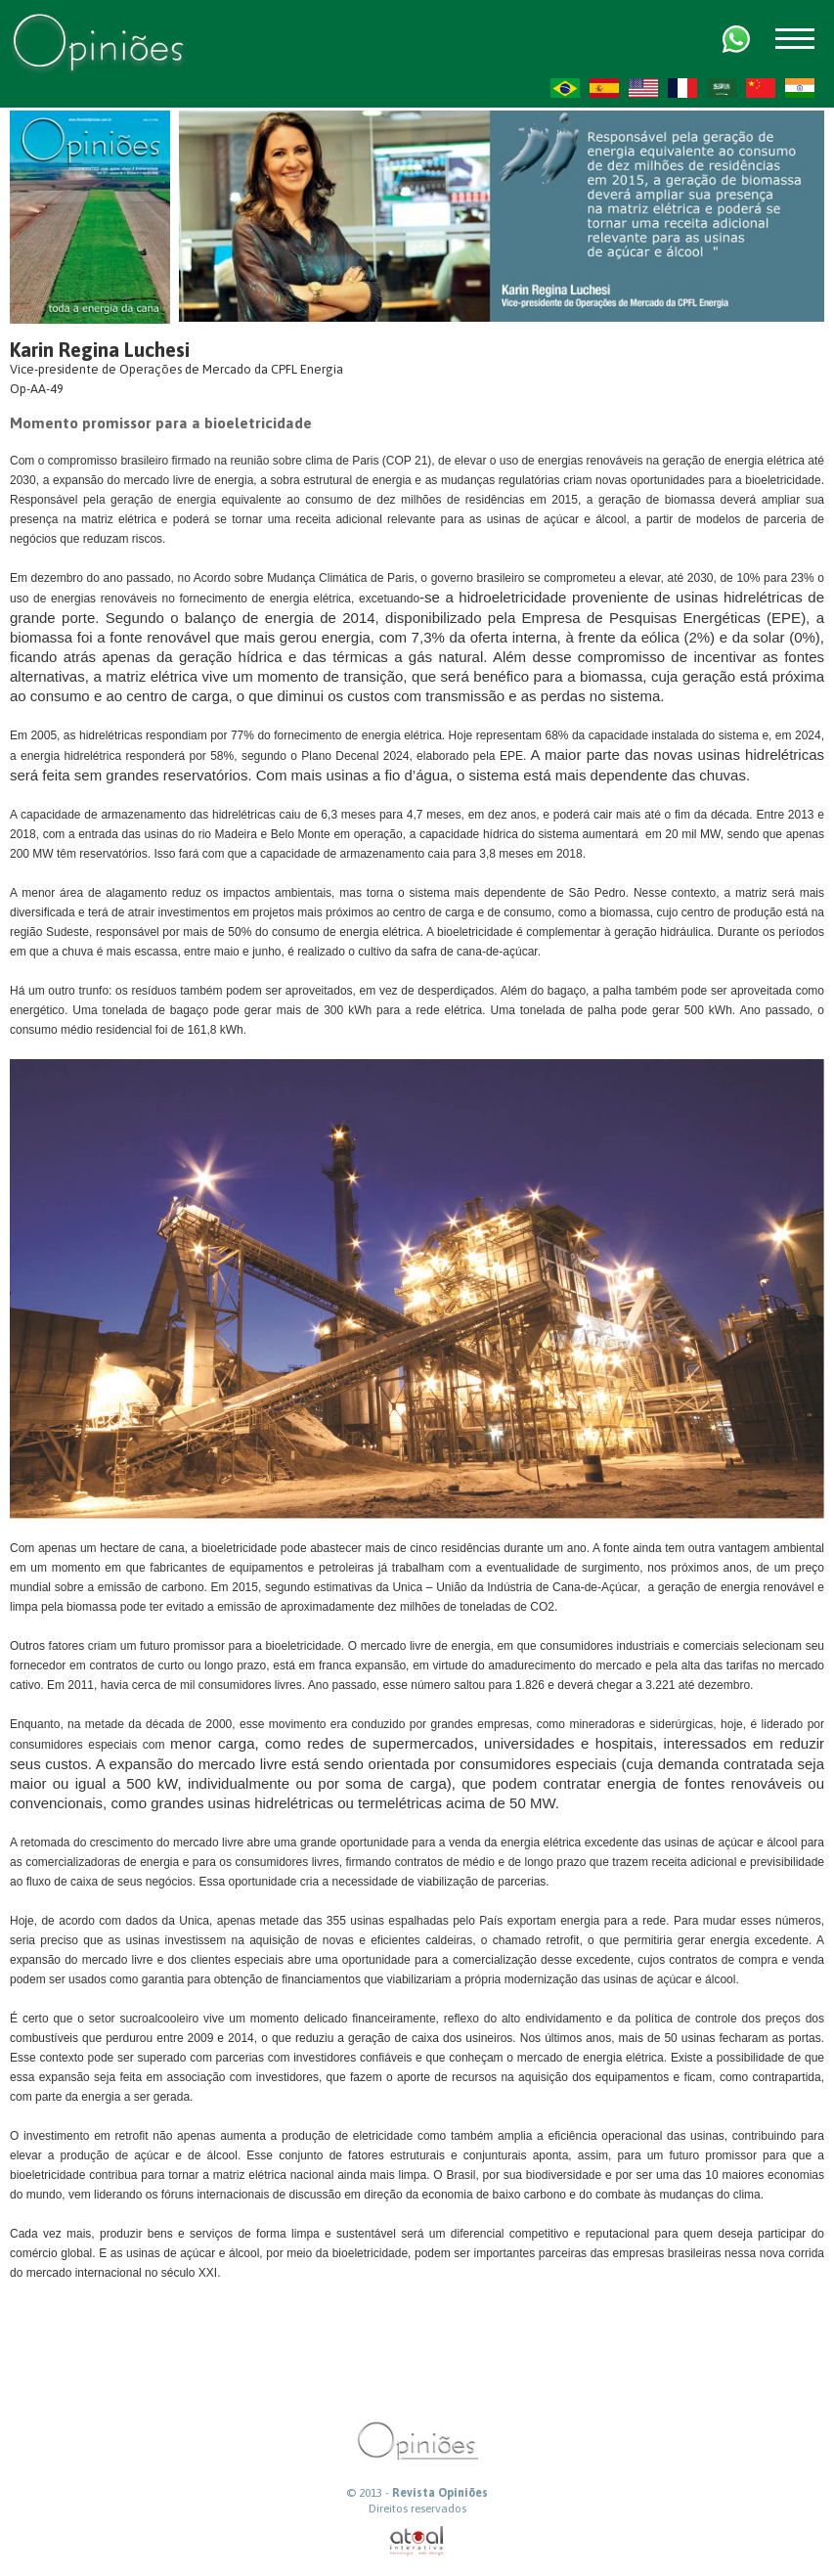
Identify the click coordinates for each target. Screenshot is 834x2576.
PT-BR (565, 88)
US (643, 88)
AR (721, 88)
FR (682, 88)
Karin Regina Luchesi (100, 349)
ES (604, 88)
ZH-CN (760, 88)
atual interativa (417, 2541)
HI (799, 88)
